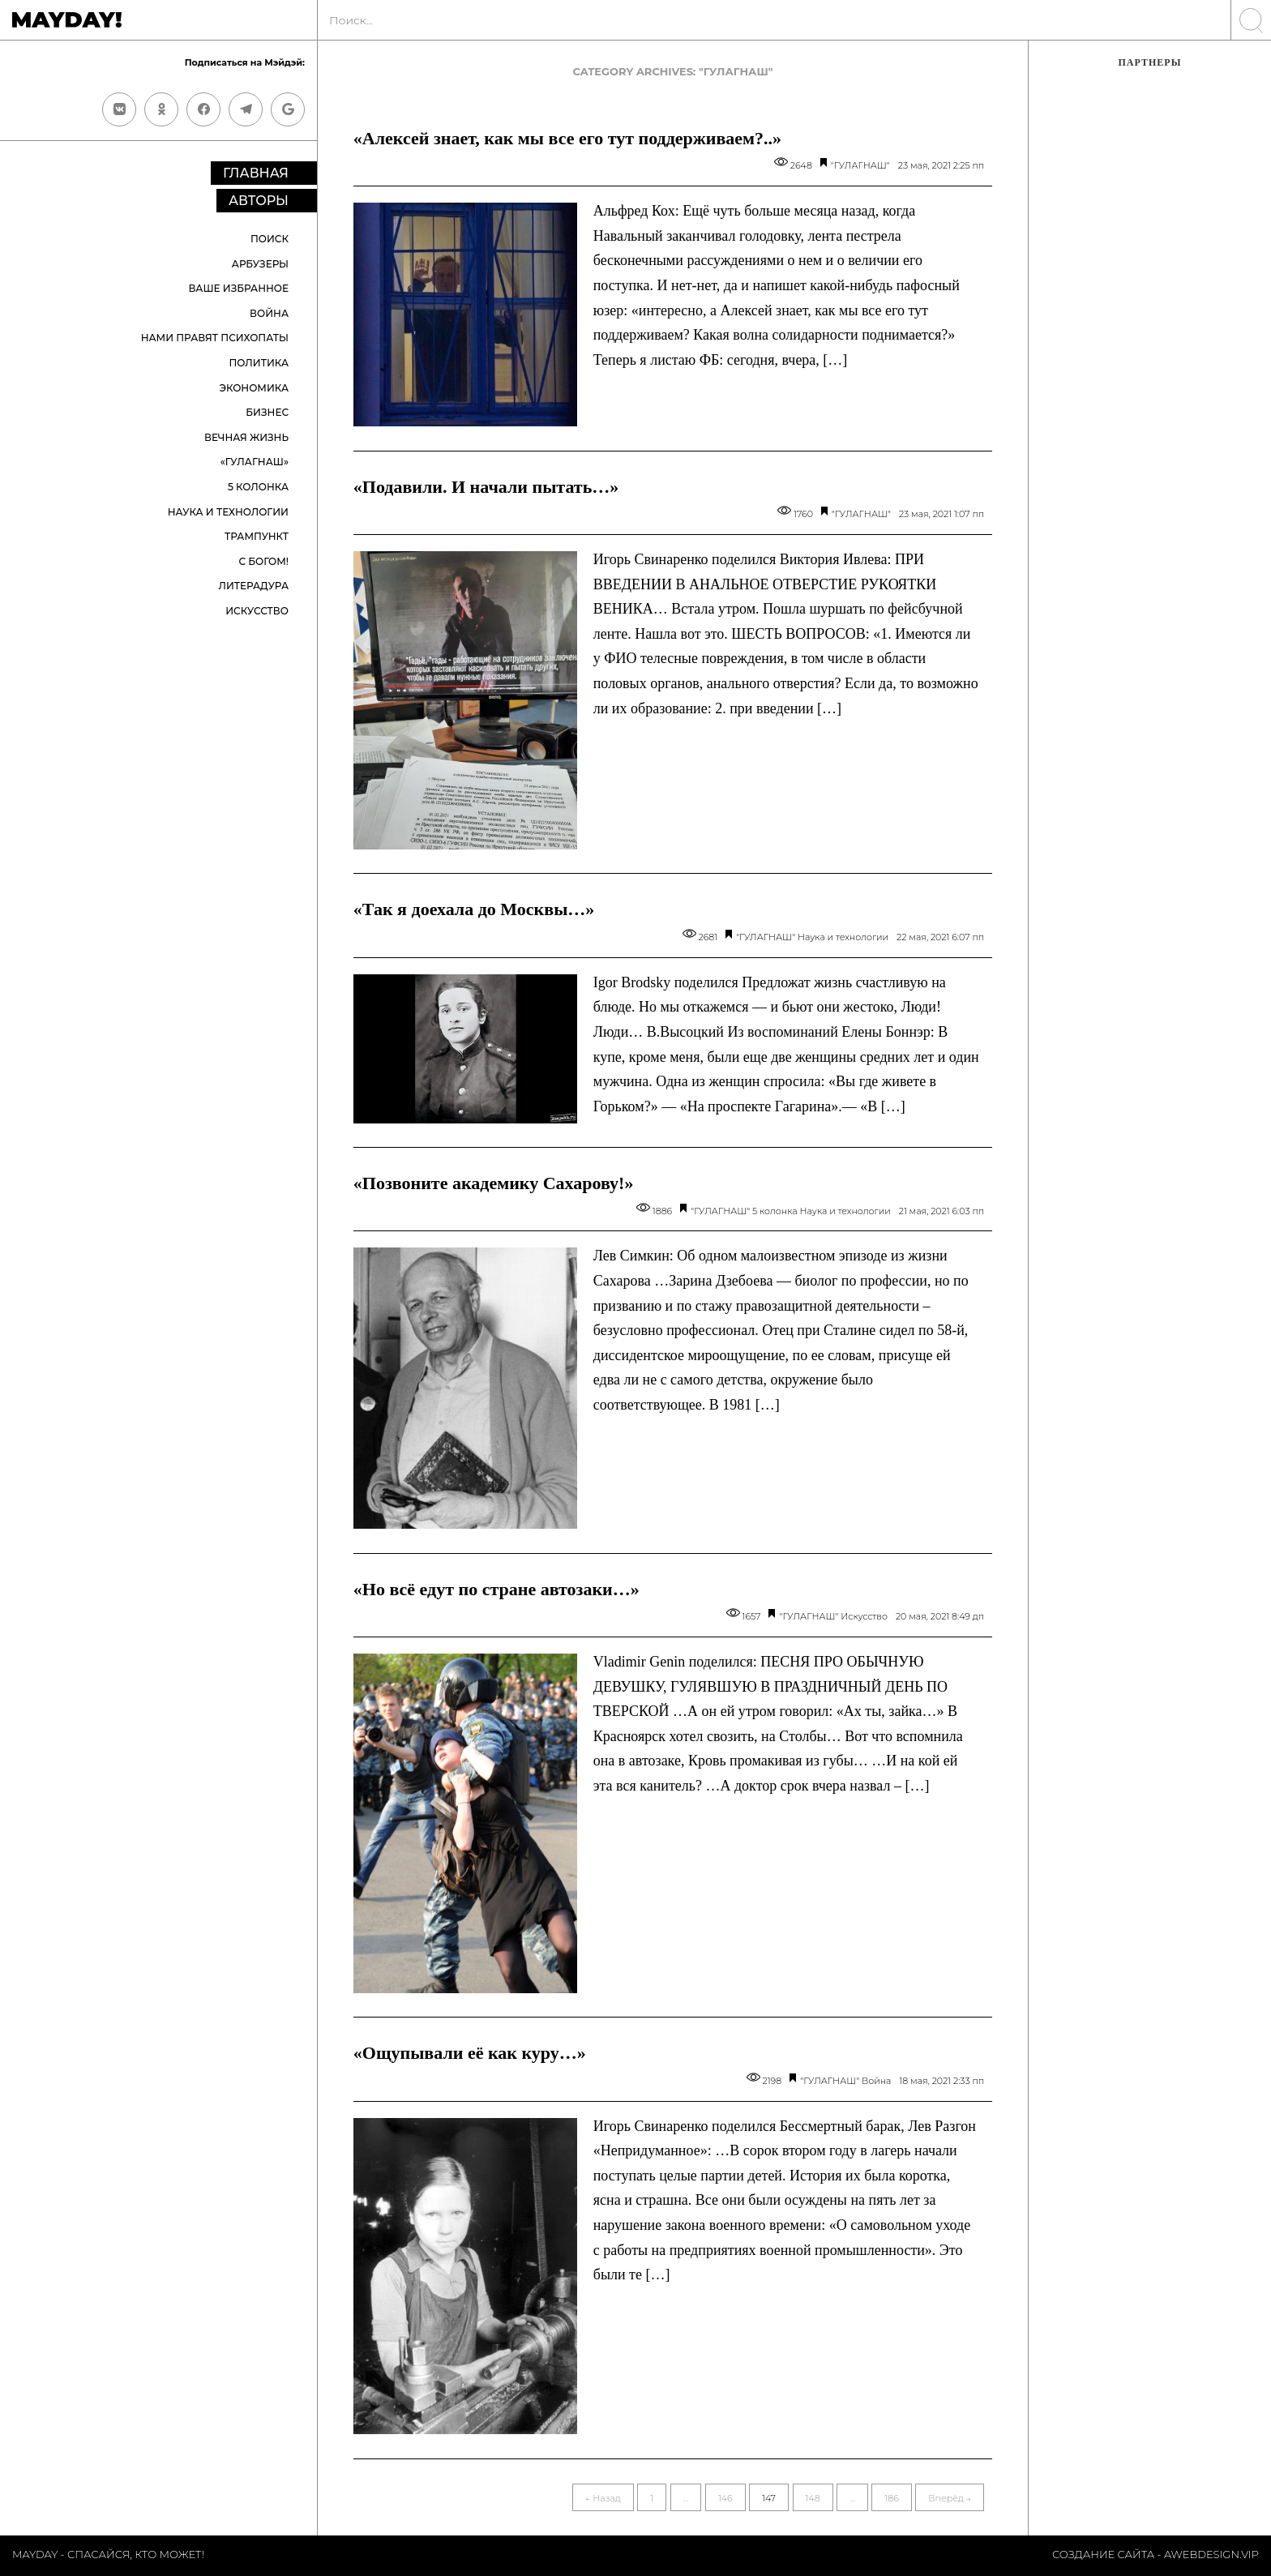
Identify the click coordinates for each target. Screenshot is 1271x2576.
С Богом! (263, 561)
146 (725, 2498)
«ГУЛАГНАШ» (254, 462)
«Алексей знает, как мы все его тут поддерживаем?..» (567, 138)
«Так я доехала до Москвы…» (474, 909)
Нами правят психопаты (215, 338)
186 (891, 2498)
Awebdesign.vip (1211, 2554)
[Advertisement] (1150, 352)
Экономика (254, 388)
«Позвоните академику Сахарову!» (493, 1183)
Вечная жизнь (246, 437)
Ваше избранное (238, 288)
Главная (256, 173)
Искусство (257, 611)
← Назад (603, 2498)
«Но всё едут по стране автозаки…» (496, 1589)
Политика (259, 363)
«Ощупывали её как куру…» (469, 2053)
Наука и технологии (228, 512)
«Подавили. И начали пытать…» (486, 487)
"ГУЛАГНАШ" (860, 165)
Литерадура (253, 586)
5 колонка (258, 487)
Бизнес (267, 412)
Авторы (259, 200)
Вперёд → (949, 2498)
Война (269, 313)
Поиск (269, 239)
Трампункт (257, 536)
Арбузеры (260, 264)
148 (813, 2498)
